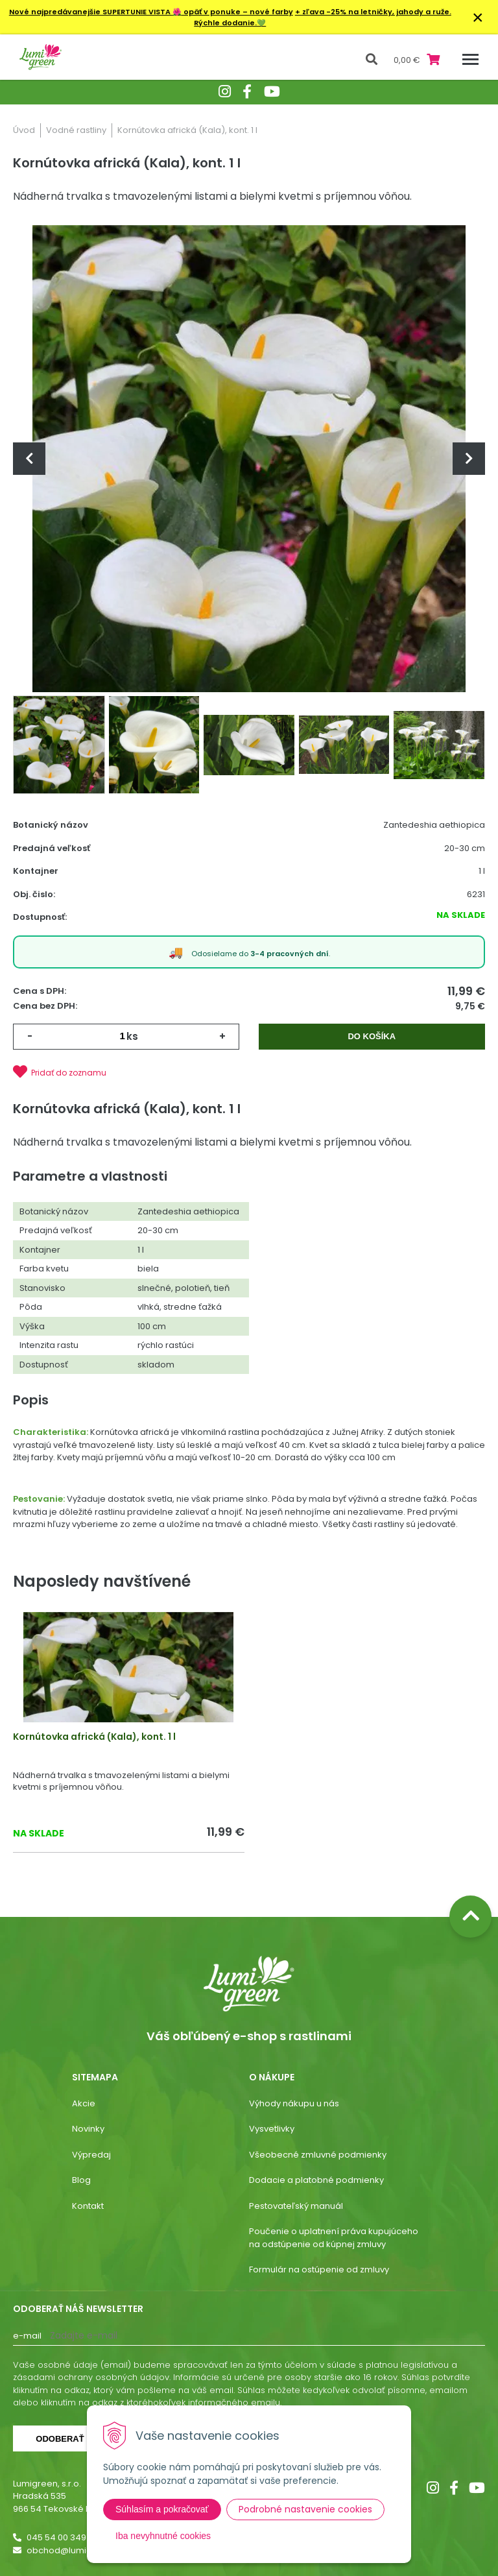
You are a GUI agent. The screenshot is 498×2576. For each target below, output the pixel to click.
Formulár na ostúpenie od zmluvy (319, 2269)
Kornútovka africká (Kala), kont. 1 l (94, 1736)
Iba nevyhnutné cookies (163, 2536)
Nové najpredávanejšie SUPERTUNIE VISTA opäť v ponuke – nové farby (151, 11)
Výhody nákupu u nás (294, 2103)
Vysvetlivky (271, 2129)
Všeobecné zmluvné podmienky (317, 2155)
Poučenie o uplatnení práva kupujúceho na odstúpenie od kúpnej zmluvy (333, 2237)
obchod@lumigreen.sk (75, 2550)
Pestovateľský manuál (296, 2206)
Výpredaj (91, 2155)
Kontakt (88, 2206)
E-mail (27, 2335)
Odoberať (60, 2439)
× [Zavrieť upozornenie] (478, 17)
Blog (81, 2180)
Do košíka (372, 1036)
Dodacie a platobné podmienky (316, 2180)
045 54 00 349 (56, 2537)
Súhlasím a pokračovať (162, 2509)
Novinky (88, 2129)
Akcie (83, 2103)
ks (132, 1036)
